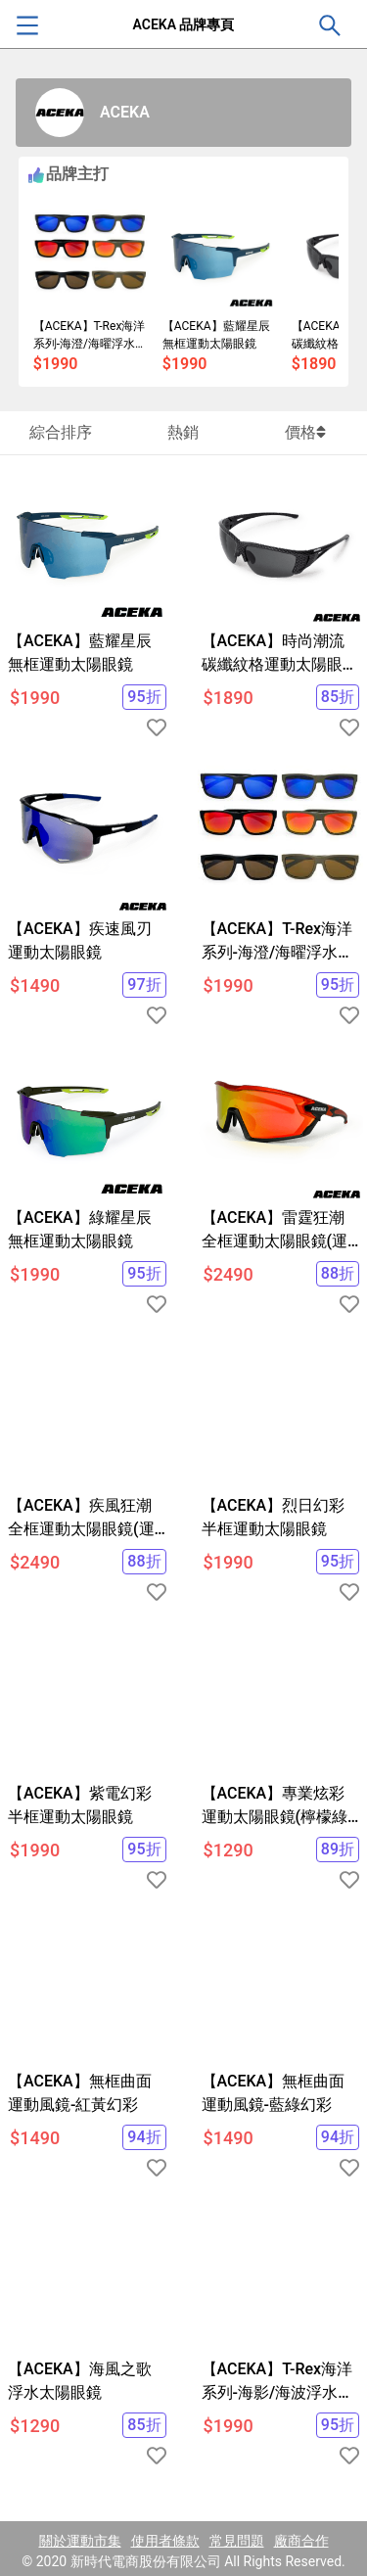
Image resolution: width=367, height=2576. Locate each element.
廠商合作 (301, 2541)
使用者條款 (165, 2541)
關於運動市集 (80, 2541)
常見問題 (236, 2541)
